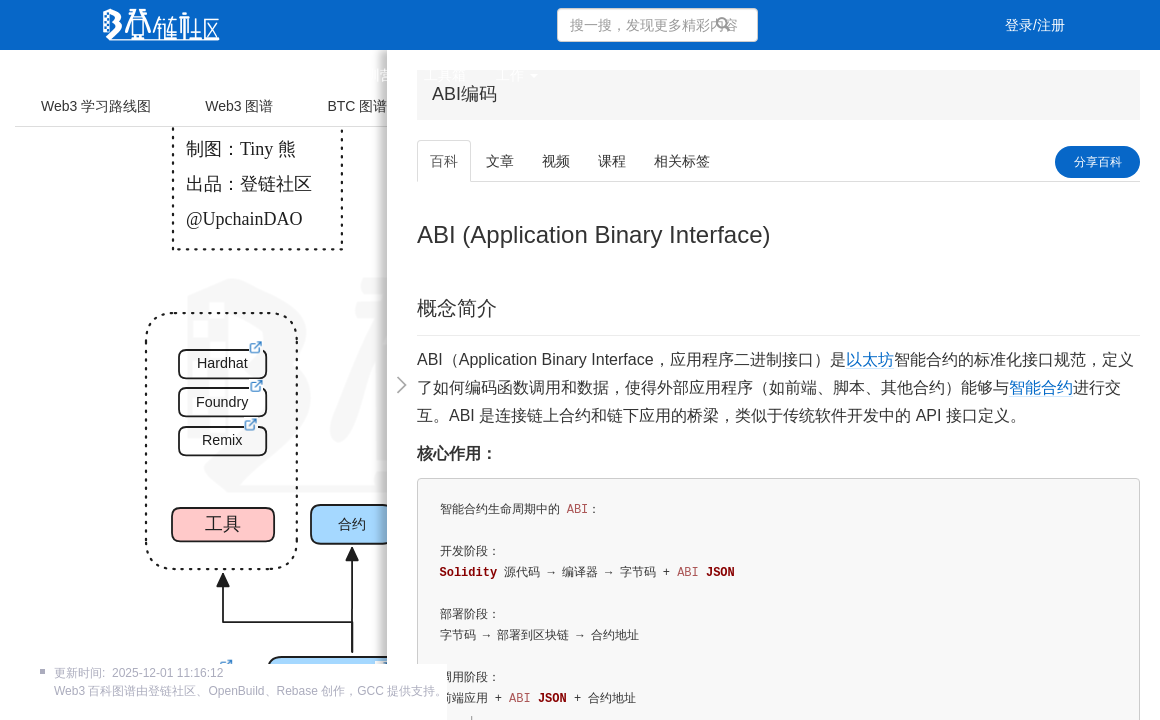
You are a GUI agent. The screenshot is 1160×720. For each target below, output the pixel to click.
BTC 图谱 (357, 106)
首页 (134, 75)
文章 (192, 75)
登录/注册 (1035, 25)
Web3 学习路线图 (96, 106)
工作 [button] (517, 75)
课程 (308, 75)
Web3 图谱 (239, 106)
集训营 (373, 75)
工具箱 (445, 75)
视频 (250, 75)
